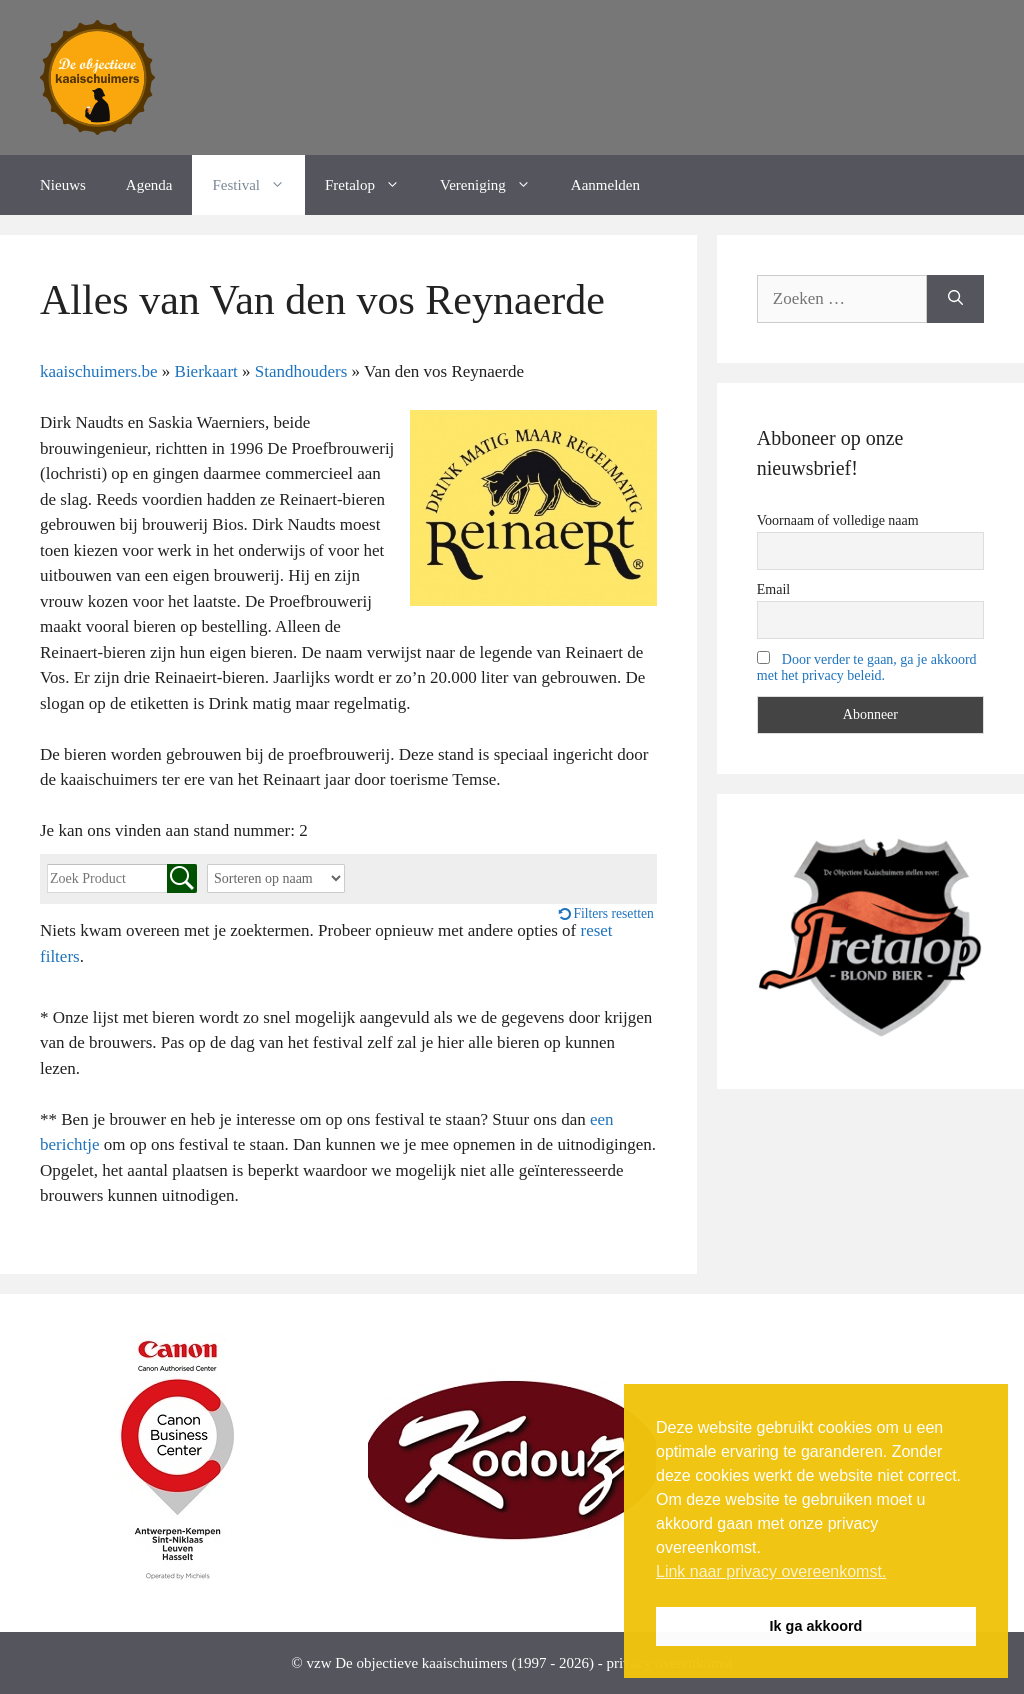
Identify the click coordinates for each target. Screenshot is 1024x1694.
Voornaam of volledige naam (838, 520)
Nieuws (63, 185)
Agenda (149, 185)
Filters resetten (613, 913)
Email (773, 589)
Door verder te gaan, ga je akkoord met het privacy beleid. (867, 667)
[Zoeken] (955, 299)
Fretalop (372, 185)
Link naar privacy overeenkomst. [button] (771, 1571)
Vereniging (495, 185)
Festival (258, 185)
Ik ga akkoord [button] (816, 1626)
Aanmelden (605, 185)
